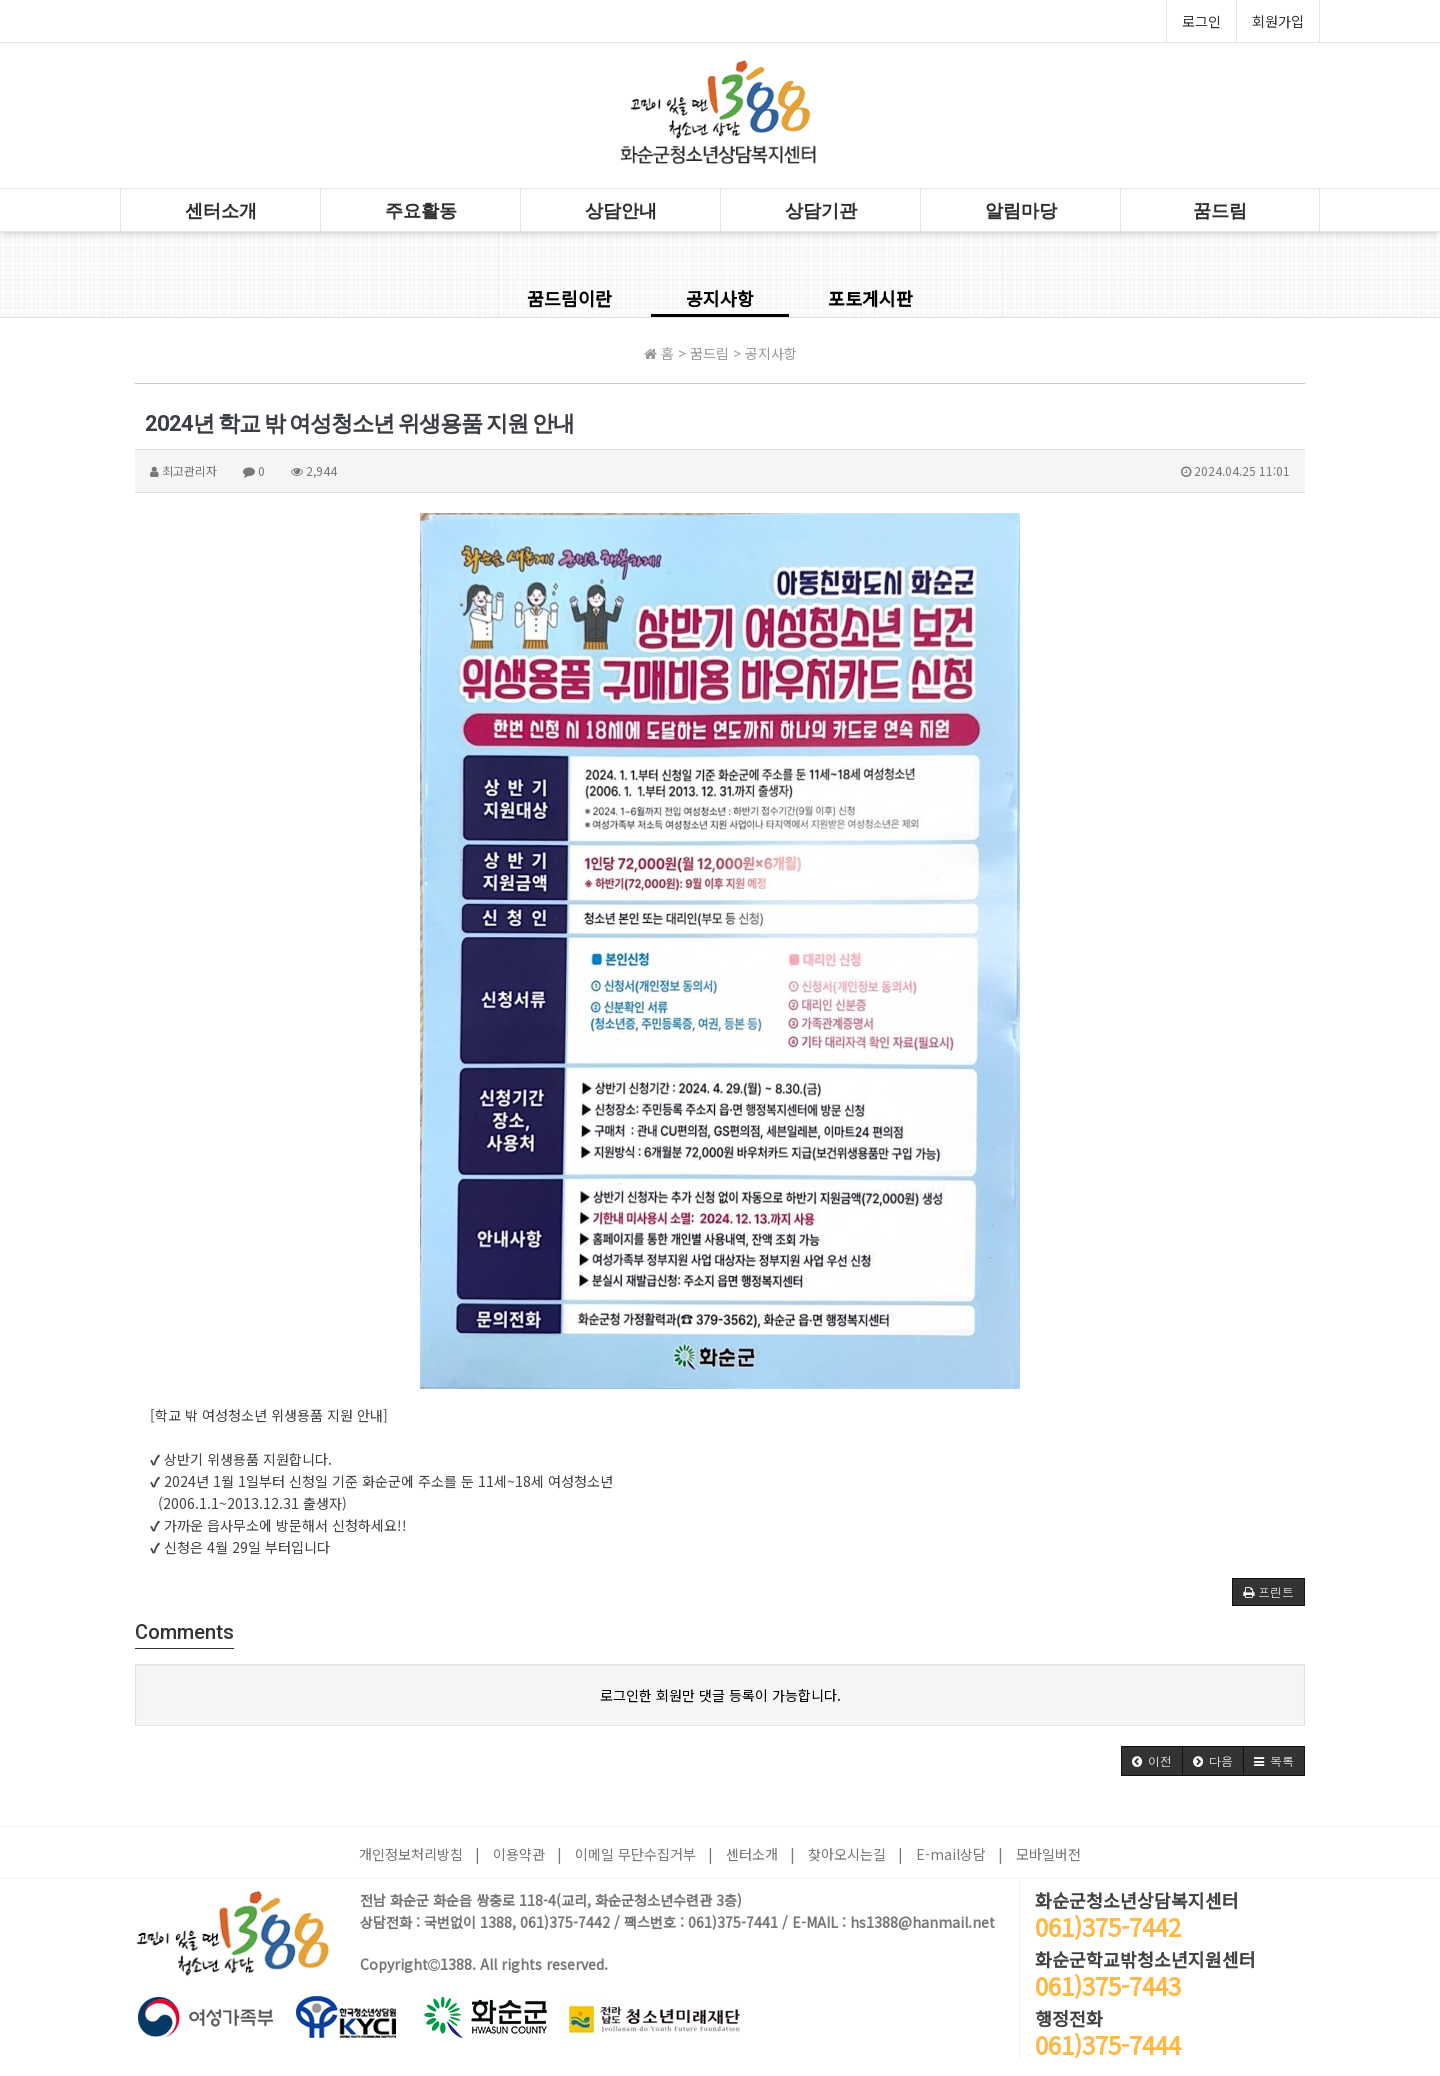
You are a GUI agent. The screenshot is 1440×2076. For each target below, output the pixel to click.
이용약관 (519, 1854)
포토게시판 (870, 298)
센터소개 (221, 210)
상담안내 (621, 210)
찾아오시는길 (847, 1854)
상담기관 (821, 210)
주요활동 (421, 210)
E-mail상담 (951, 1854)
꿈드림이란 (569, 298)
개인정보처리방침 (411, 1854)
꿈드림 (1220, 210)
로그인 (1201, 21)
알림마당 (1021, 210)
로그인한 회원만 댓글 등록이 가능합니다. (720, 1695)
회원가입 (1278, 21)
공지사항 (720, 298)
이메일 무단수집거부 (635, 1854)
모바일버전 (1048, 1854)
